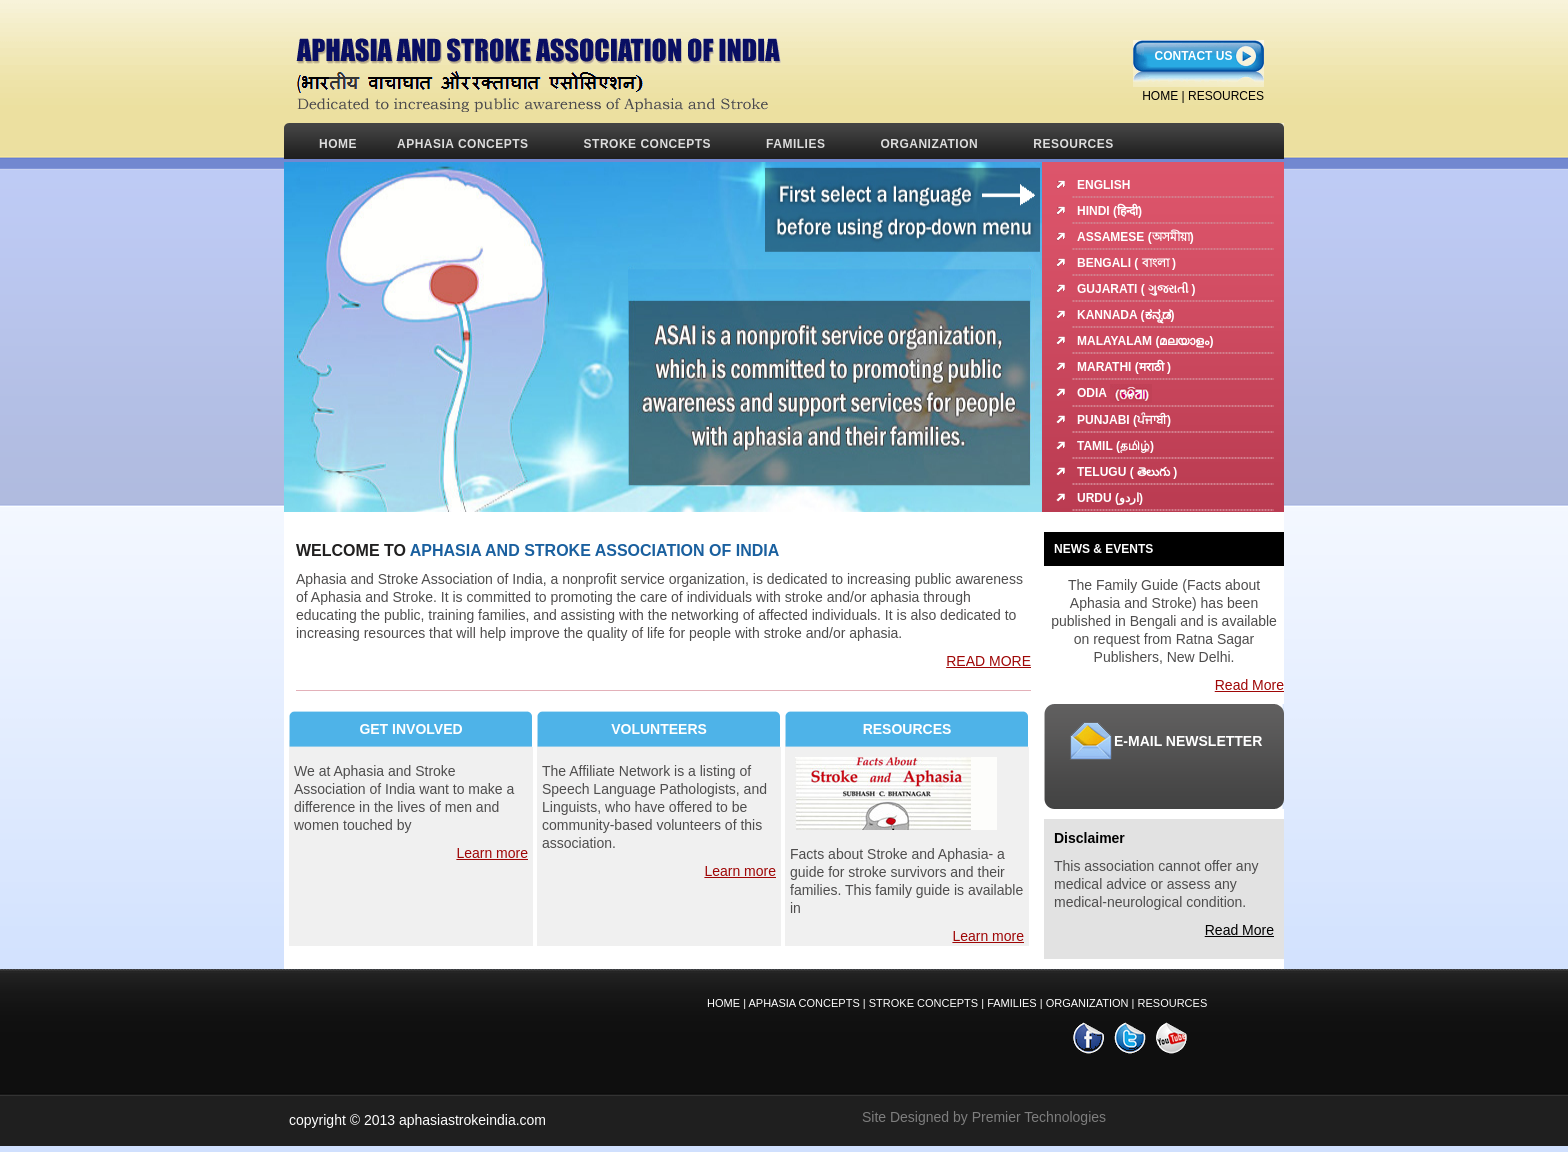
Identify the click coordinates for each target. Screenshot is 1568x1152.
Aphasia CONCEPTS (803, 1003)
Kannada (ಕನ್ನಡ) (1126, 315)
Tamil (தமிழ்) (1115, 446)
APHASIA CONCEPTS (463, 144)
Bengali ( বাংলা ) (1126, 263)
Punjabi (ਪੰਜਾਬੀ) (1124, 420)
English (1103, 185)
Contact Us (1194, 56)
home (1160, 96)
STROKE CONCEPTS (648, 144)
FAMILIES (795, 144)
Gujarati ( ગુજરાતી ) (1136, 289)
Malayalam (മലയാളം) (1145, 341)
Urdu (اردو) (1110, 498)
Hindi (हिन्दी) (1109, 211)
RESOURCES (1226, 96)
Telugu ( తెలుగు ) (1127, 472)
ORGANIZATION (929, 144)
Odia (1114, 393)
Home (338, 144)
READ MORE (988, 661)
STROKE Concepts (925, 1003)
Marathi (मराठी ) (1124, 367)
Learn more (492, 853)
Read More (1249, 685)
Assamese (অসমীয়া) (1135, 237)
